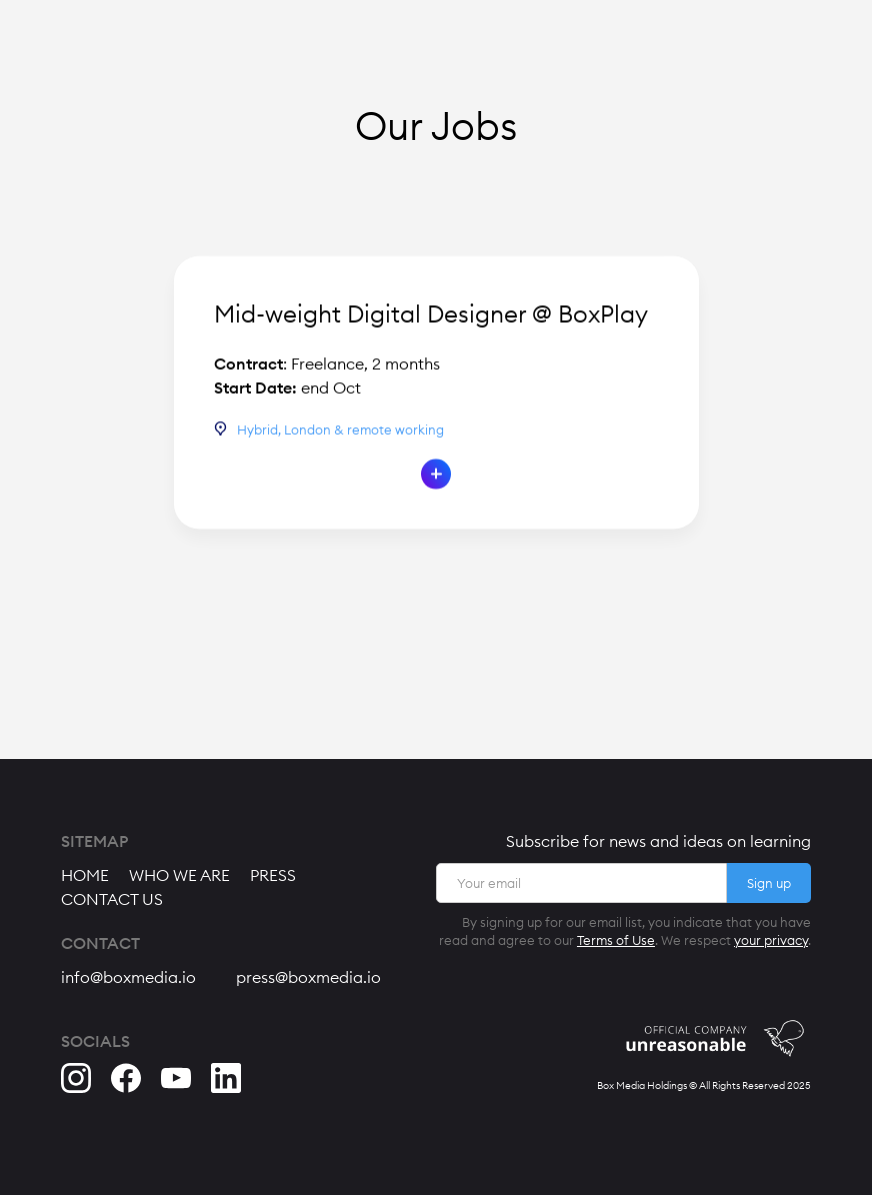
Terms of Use (616, 940)
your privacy (771, 940)
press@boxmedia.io (308, 977)
